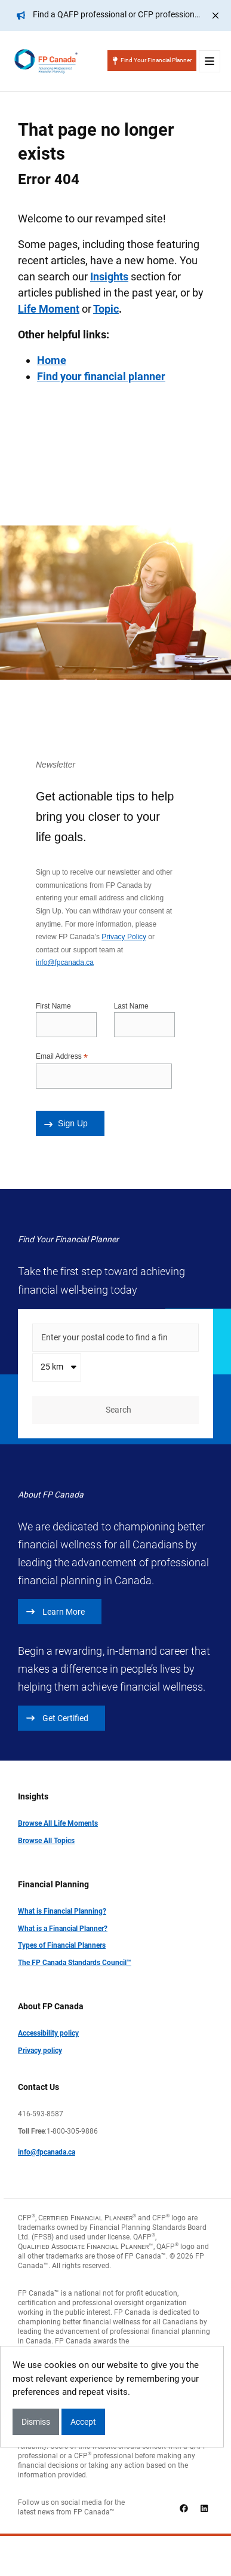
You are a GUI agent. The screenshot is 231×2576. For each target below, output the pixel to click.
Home (51, 360)
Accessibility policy (48, 2033)
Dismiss (35, 2422)
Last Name (131, 1006)
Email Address (62, 1057)
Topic (106, 308)
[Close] (215, 15)
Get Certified (57, 1718)
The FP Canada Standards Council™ (74, 1962)
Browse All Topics (46, 1840)
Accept (83, 2422)
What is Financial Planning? (62, 1911)
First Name (53, 1006)
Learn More (55, 1612)
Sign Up (66, 1123)
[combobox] (56, 1367)
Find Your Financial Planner (152, 60)
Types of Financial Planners (62, 1945)
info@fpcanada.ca (65, 962)
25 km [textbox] (52, 1366)
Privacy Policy (123, 937)
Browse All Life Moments (58, 1823)
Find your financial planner (101, 376)
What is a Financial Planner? (62, 1928)
